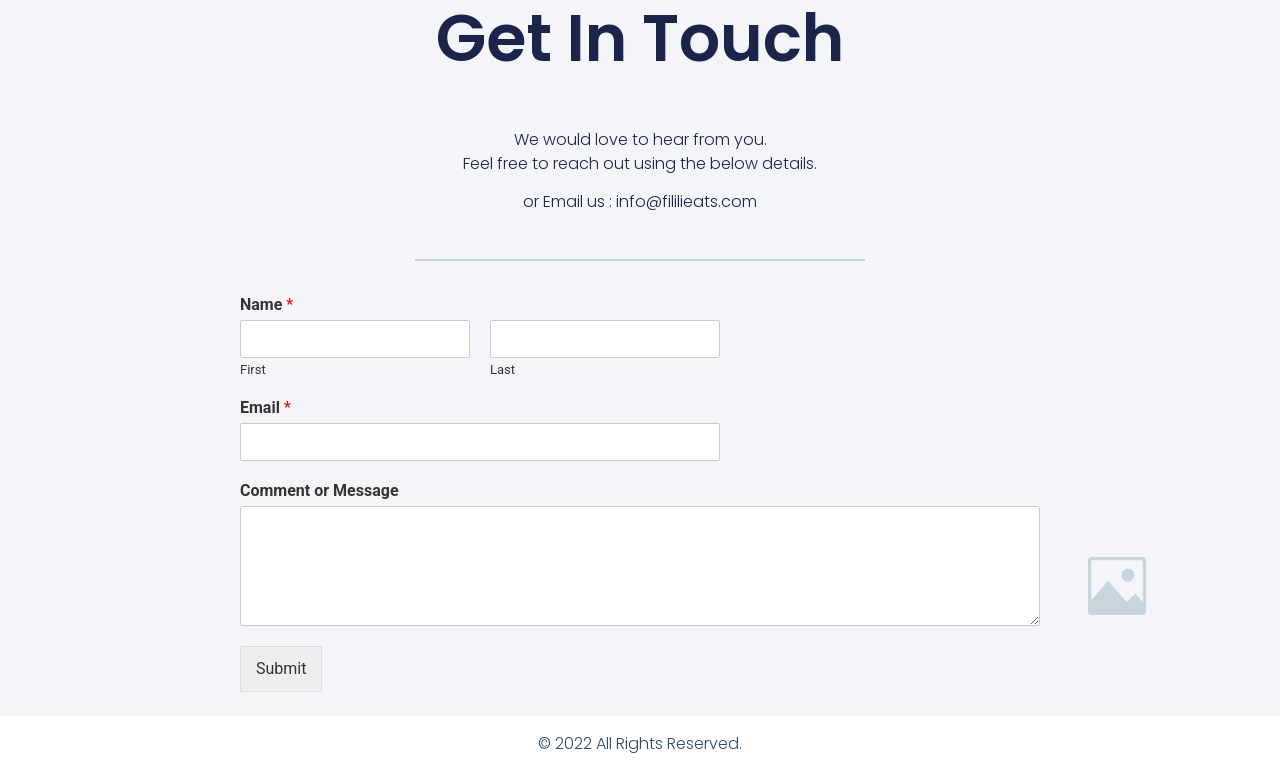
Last (502, 369)
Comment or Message (319, 490)
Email (265, 407)
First (253, 369)
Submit (281, 668)
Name (266, 304)
